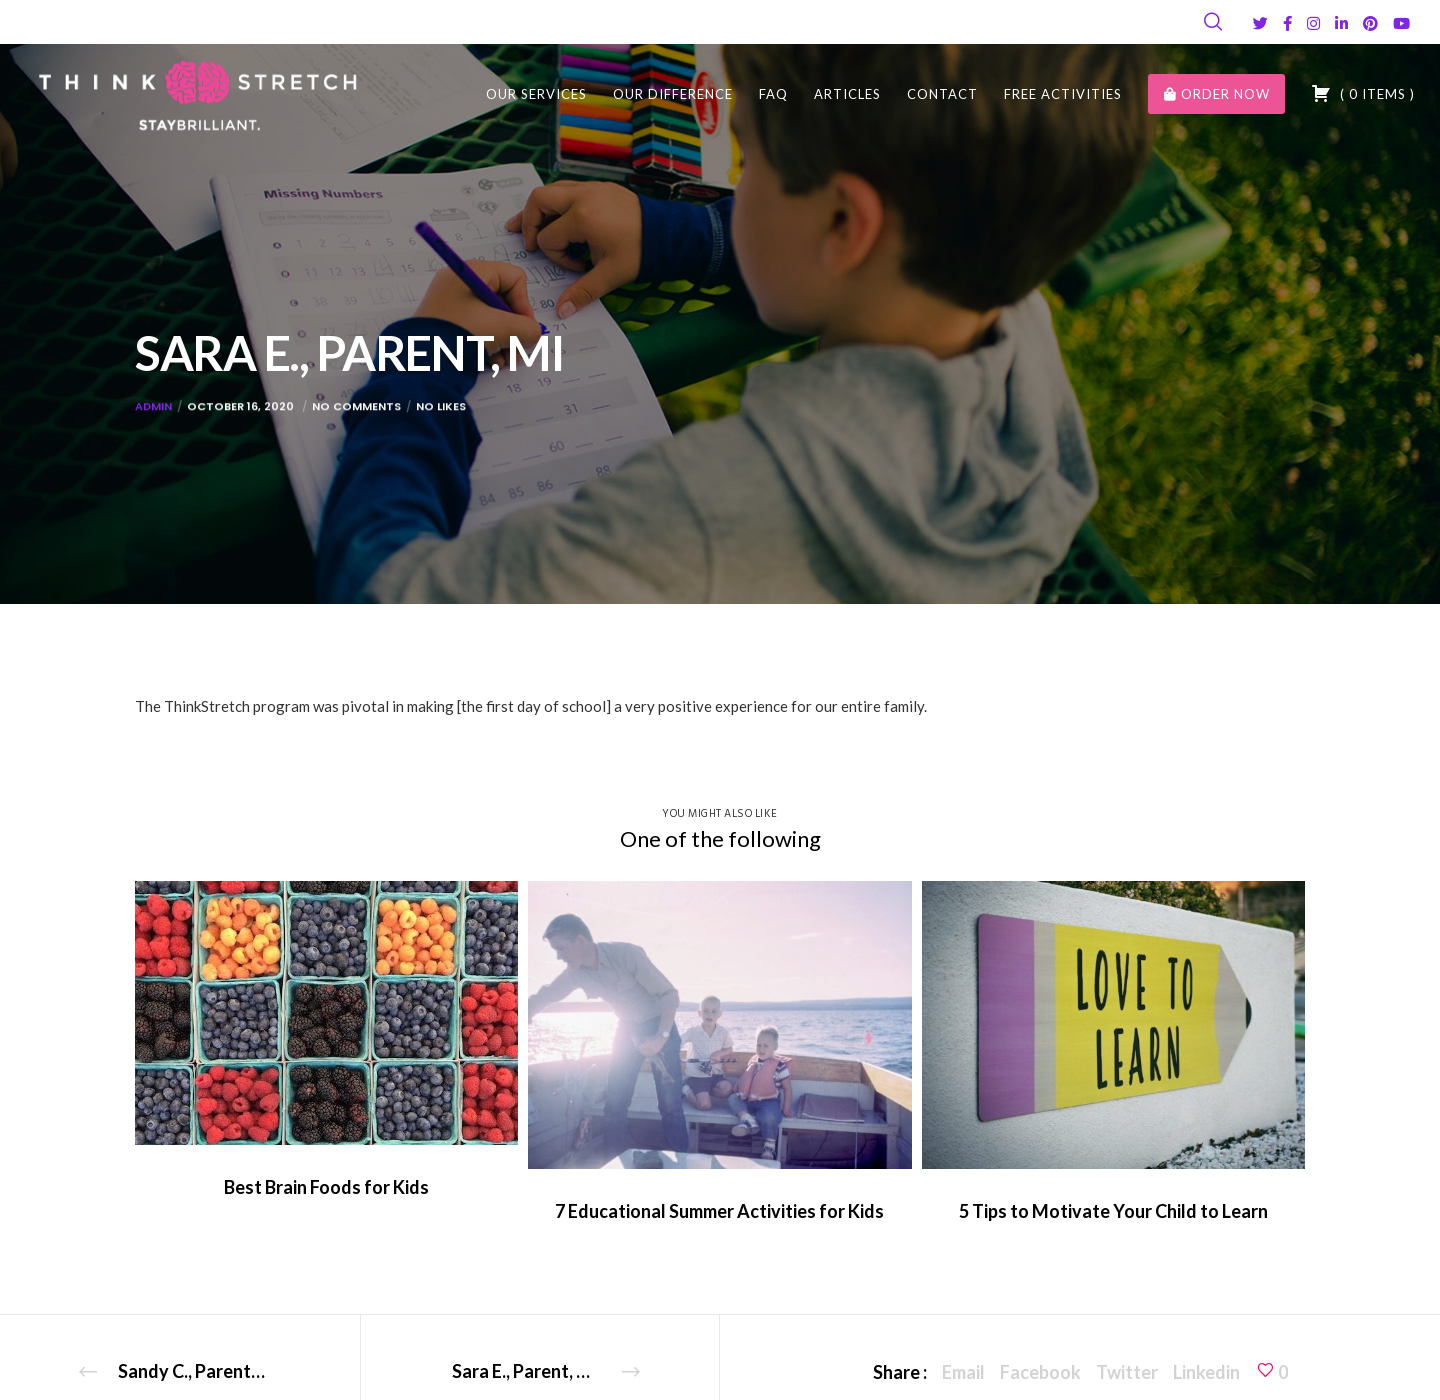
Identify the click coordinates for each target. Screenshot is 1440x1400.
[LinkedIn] (1341, 23)
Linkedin (1206, 1372)
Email (963, 1372)
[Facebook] (1287, 23)
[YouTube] (1401, 23)
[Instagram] (1313, 23)
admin (153, 421)
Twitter (1127, 1372)
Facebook (1040, 1372)
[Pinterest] (1370, 23)
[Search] (1213, 22)
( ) (1363, 93)
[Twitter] (1260, 23)
